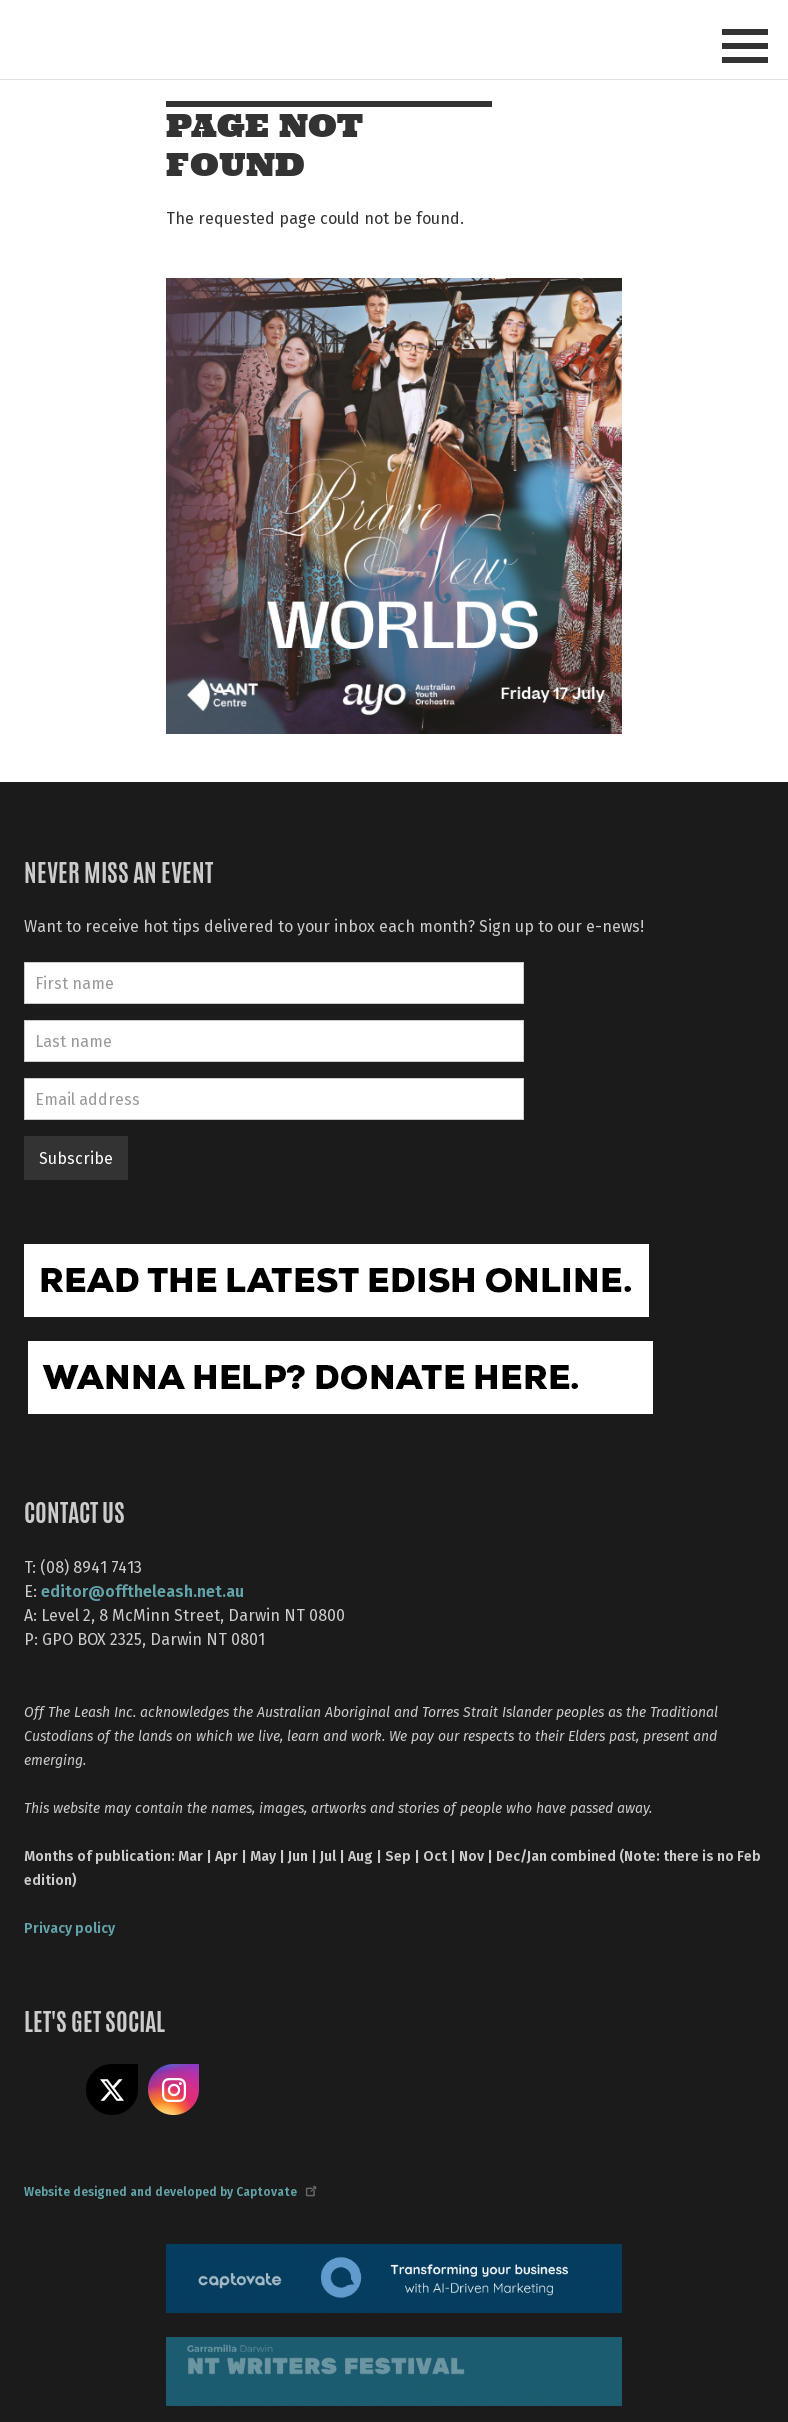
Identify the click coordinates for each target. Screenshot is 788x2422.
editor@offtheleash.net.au (142, 1590)
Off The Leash (214, 38)
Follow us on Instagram (174, 2090)
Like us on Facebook (50, 2090)
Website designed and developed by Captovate (169, 2191)
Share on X (112, 2090)
